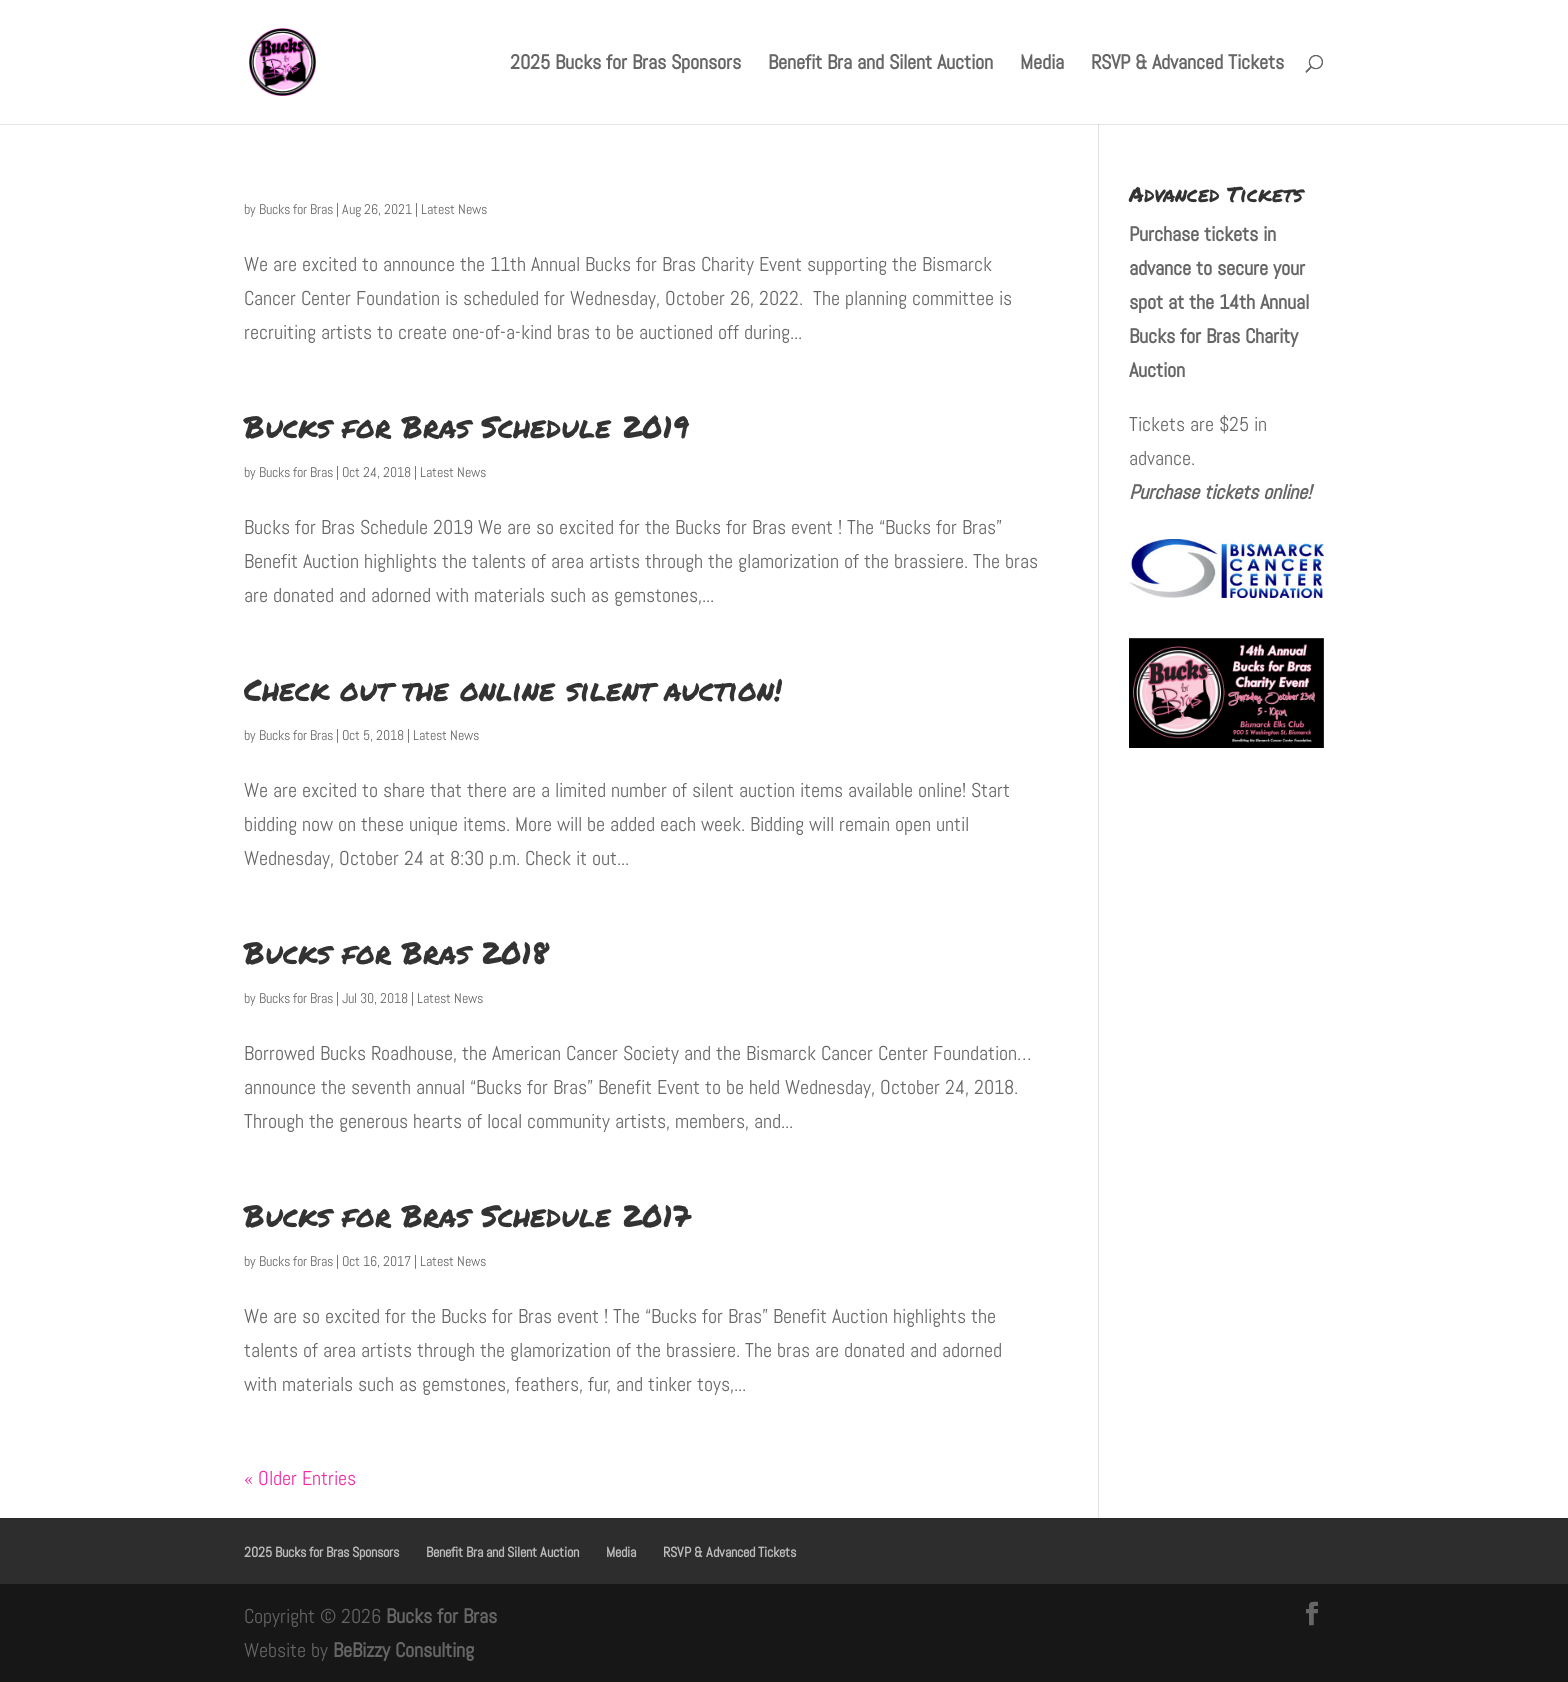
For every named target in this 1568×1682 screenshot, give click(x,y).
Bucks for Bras (296, 209)
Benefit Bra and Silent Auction (880, 65)
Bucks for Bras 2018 (396, 952)
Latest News (454, 209)
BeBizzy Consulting (403, 1650)
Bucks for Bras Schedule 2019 (466, 426)
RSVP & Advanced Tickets (1187, 65)
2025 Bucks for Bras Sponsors (625, 65)
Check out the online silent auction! (513, 689)
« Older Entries (300, 1478)
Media (1042, 65)
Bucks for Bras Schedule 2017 (467, 1215)
